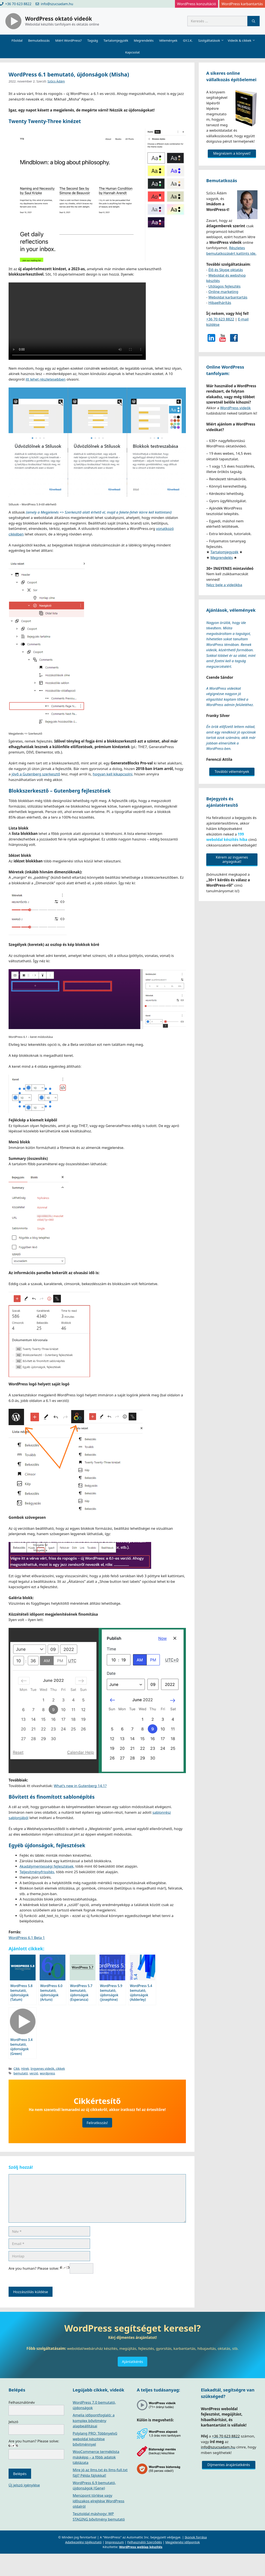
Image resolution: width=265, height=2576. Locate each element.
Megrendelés (144, 40)
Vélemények (168, 40)
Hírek (25, 2069)
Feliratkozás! (97, 2122)
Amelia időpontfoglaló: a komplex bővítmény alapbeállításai (93, 2420)
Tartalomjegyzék (116, 40)
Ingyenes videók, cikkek (48, 2069)
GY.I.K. (188, 40)
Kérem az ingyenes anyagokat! (232, 859)
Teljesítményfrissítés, (37, 1871)
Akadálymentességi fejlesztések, (47, 1866)
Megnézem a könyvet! (232, 153)
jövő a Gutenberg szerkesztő (36, 774)
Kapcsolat (132, 52)
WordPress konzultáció (196, 3)
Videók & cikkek (242, 40)
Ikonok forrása (196, 2537)
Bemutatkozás (39, 40)
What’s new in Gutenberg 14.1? (80, 1785)
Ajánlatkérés (132, 2361)
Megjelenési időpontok (182, 2542)
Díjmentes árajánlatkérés (228, 2464)
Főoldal (17, 40)
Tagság (92, 40)
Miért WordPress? (68, 40)
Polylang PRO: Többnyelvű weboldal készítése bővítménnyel (95, 2439)
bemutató (21, 2073)
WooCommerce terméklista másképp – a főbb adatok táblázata (96, 2457)
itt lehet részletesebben (46, 379)
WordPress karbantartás (242, 3)
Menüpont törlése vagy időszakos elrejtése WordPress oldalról (98, 2501)
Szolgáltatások (211, 40)
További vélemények (232, 771)
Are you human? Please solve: (51, 2268)
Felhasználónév (22, 2402)
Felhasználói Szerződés (144, 2542)
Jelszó (13, 2421)
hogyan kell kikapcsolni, (113, 774)
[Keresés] (253, 21)
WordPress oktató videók (58, 18)
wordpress (47, 2073)
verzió (33, 2073)
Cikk (17, 2069)
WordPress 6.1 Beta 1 (27, 1937)
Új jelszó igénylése (24, 2485)
